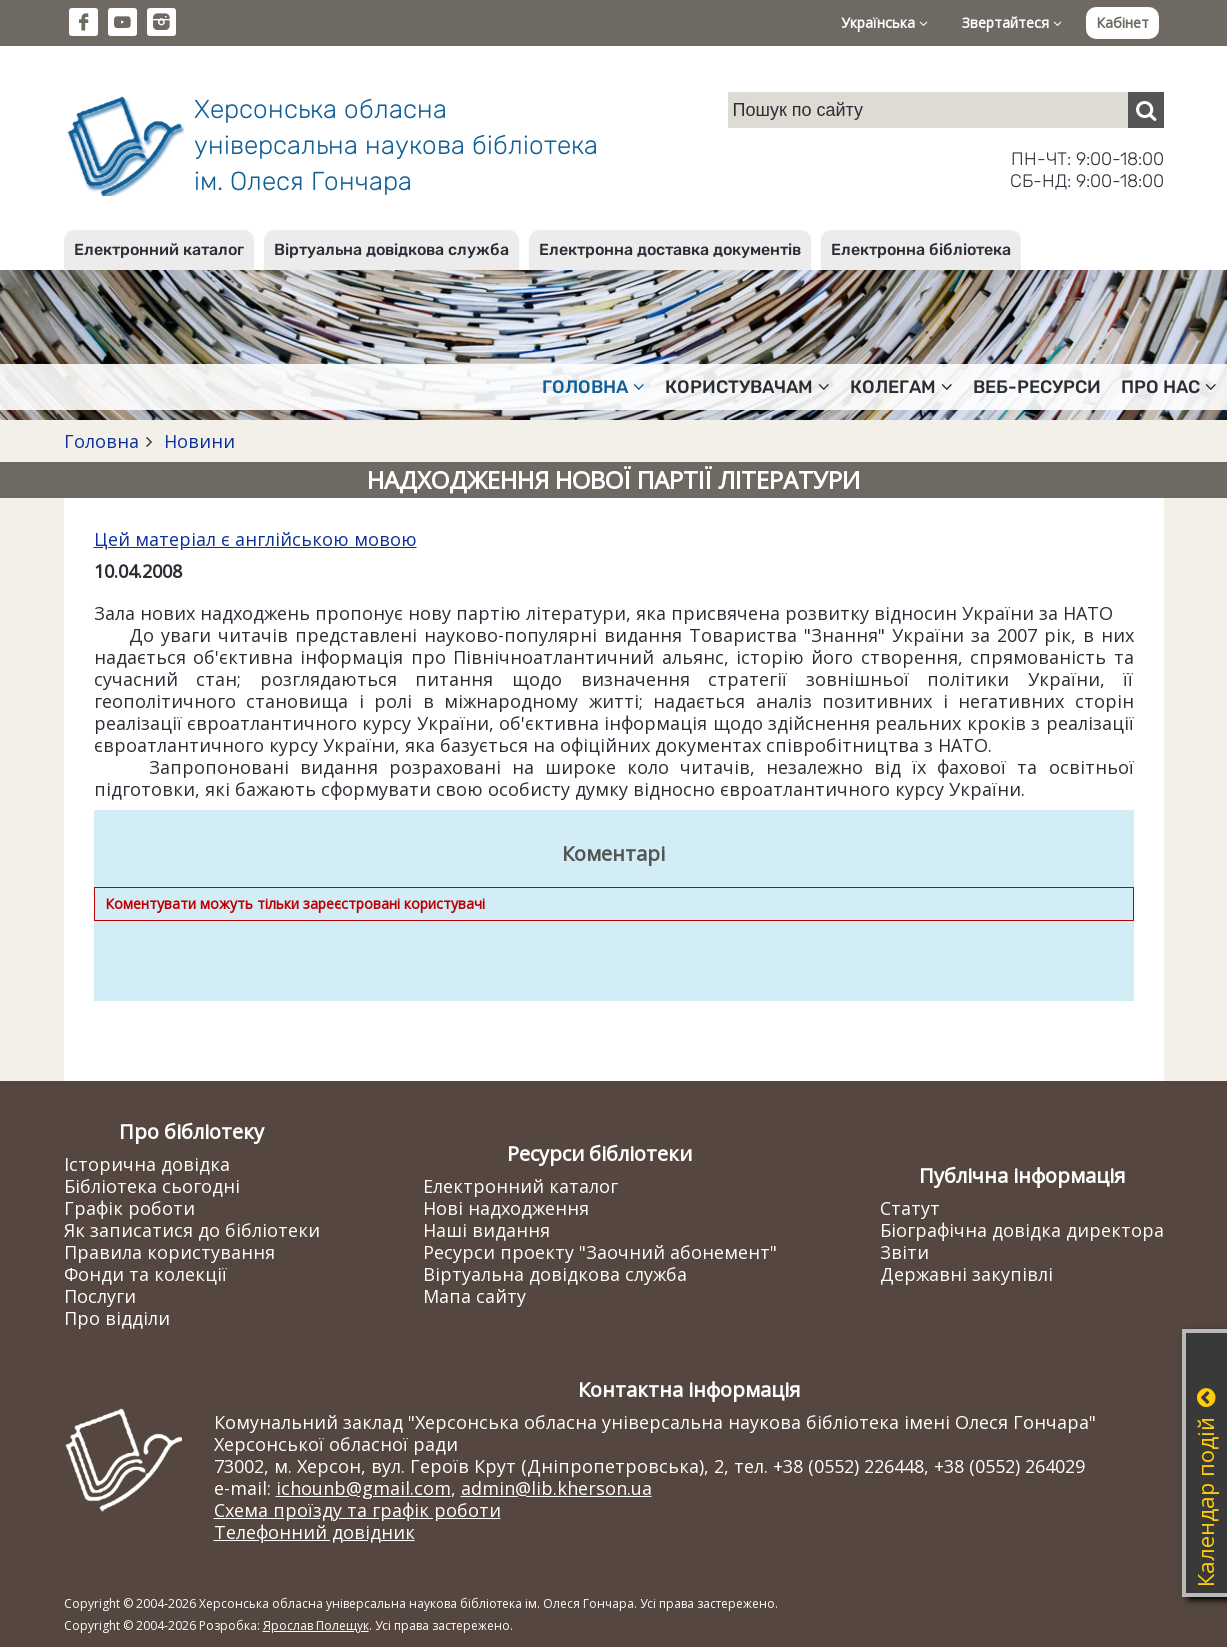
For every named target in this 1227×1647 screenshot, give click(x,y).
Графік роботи (129, 1208)
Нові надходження (506, 1208)
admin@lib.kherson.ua (556, 1488)
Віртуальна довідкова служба (391, 249)
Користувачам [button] (747, 387)
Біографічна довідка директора (1022, 1230)
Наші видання (486, 1230)
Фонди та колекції (145, 1274)
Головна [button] (593, 387)
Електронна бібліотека (921, 249)
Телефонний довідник (314, 1532)
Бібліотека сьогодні (152, 1186)
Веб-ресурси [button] (1037, 387)
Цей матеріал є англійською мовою (255, 539)
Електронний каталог (159, 249)
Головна (101, 441)
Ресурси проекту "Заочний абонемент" (600, 1252)
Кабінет (1122, 22)
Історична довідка (147, 1164)
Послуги (100, 1296)
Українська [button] (884, 22)
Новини (197, 441)
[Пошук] (1146, 110)
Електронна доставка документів (670, 249)
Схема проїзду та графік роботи (357, 1510)
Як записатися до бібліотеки (192, 1230)
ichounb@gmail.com (363, 1488)
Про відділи (117, 1318)
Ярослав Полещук (316, 1625)
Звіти (904, 1252)
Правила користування (169, 1252)
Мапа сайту (474, 1296)
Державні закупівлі (966, 1274)
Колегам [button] (901, 387)
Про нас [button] (1169, 387)
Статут (910, 1208)
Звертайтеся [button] (1012, 22)
